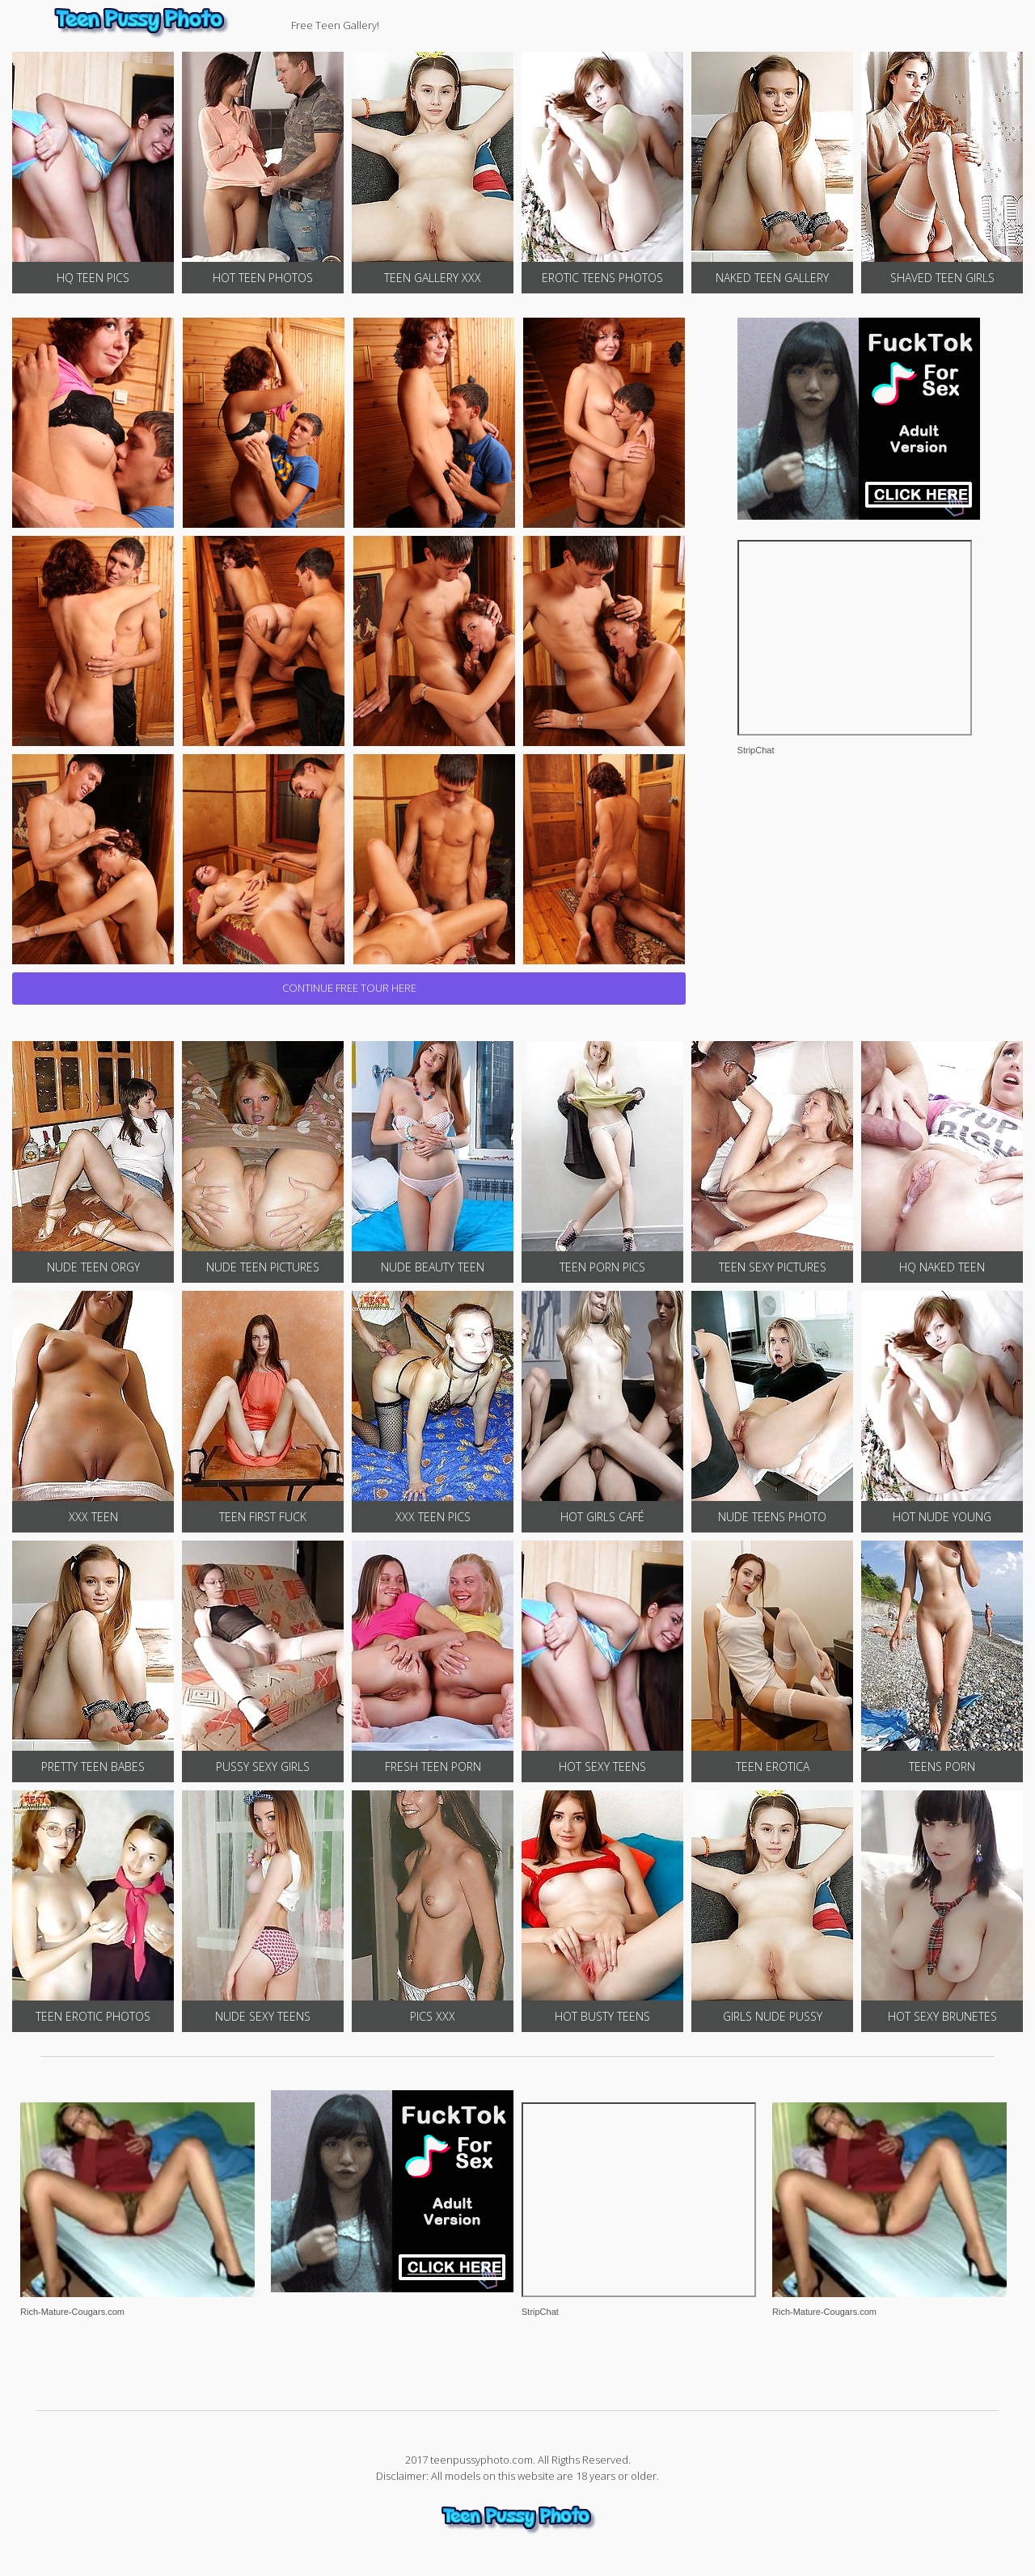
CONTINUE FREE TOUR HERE (349, 987)
